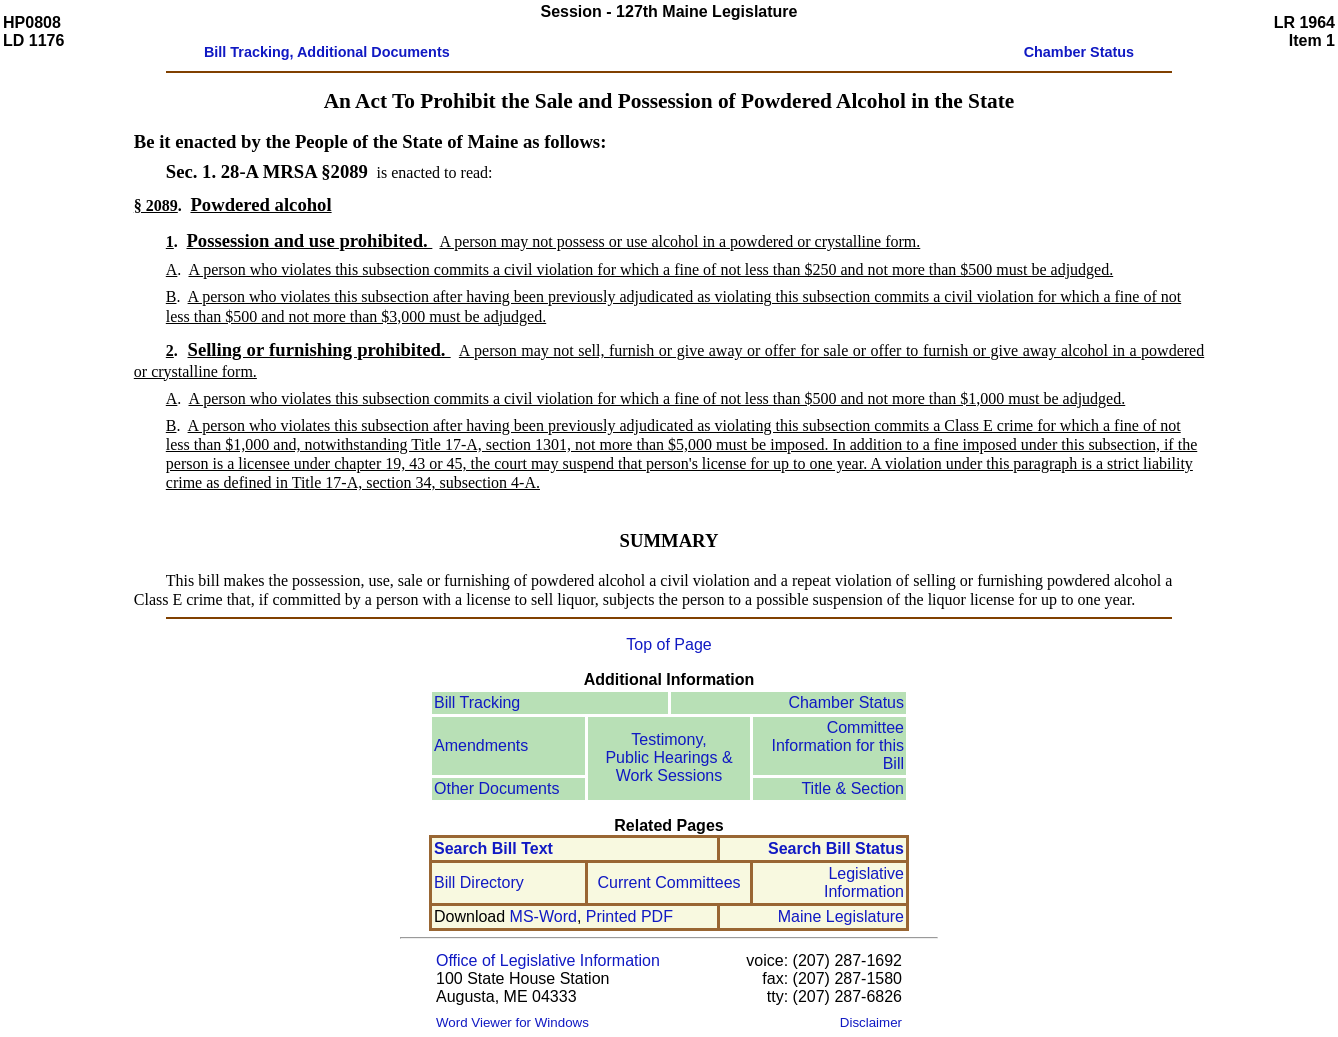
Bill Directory (479, 882)
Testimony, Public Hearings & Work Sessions (668, 757)
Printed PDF (629, 916)
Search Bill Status (836, 848)
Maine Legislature (841, 916)
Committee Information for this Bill (838, 745)
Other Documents (496, 788)
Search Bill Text (493, 848)
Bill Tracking (477, 702)
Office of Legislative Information (548, 960)
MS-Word (543, 916)
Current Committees (668, 882)
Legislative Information (864, 882)
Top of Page (668, 644)
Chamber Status (846, 702)
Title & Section (852, 788)
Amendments (481, 745)
